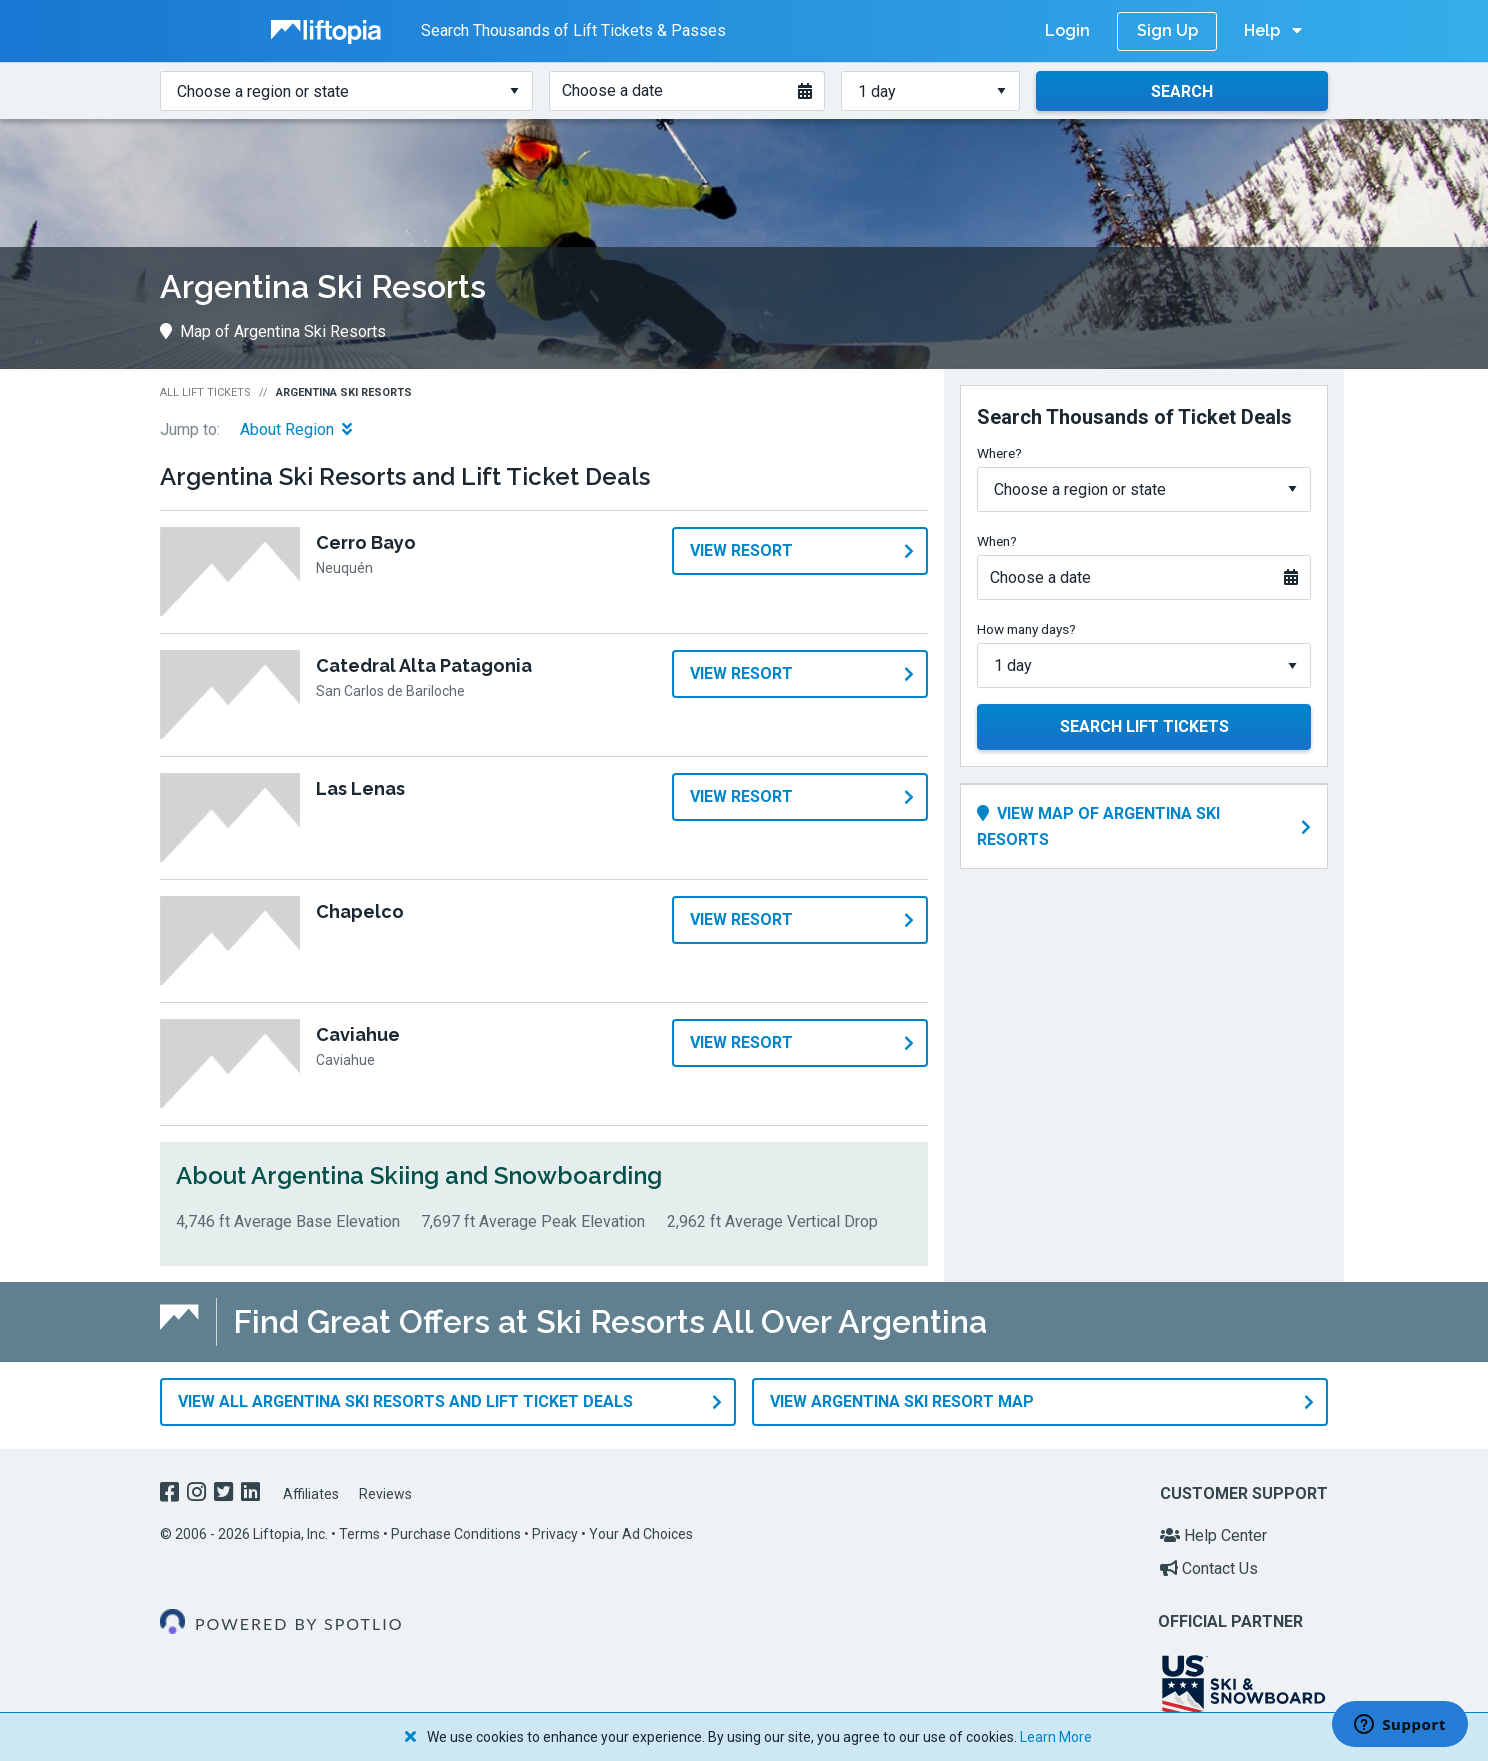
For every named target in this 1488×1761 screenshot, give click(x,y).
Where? (999, 453)
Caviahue (358, 1034)
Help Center (1213, 1527)
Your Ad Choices (641, 1526)
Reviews (385, 1487)
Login (1067, 30)
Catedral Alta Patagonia (424, 665)
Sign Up (1167, 30)
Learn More (1056, 1737)
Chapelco (360, 911)
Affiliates (311, 1487)
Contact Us (1209, 1561)
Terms (359, 1526)
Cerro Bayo (366, 542)
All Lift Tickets (205, 392)
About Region (296, 429)
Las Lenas (360, 788)
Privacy (555, 1526)
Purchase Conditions (456, 1526)
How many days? (1026, 629)
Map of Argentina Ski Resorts (273, 331)
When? (997, 541)
